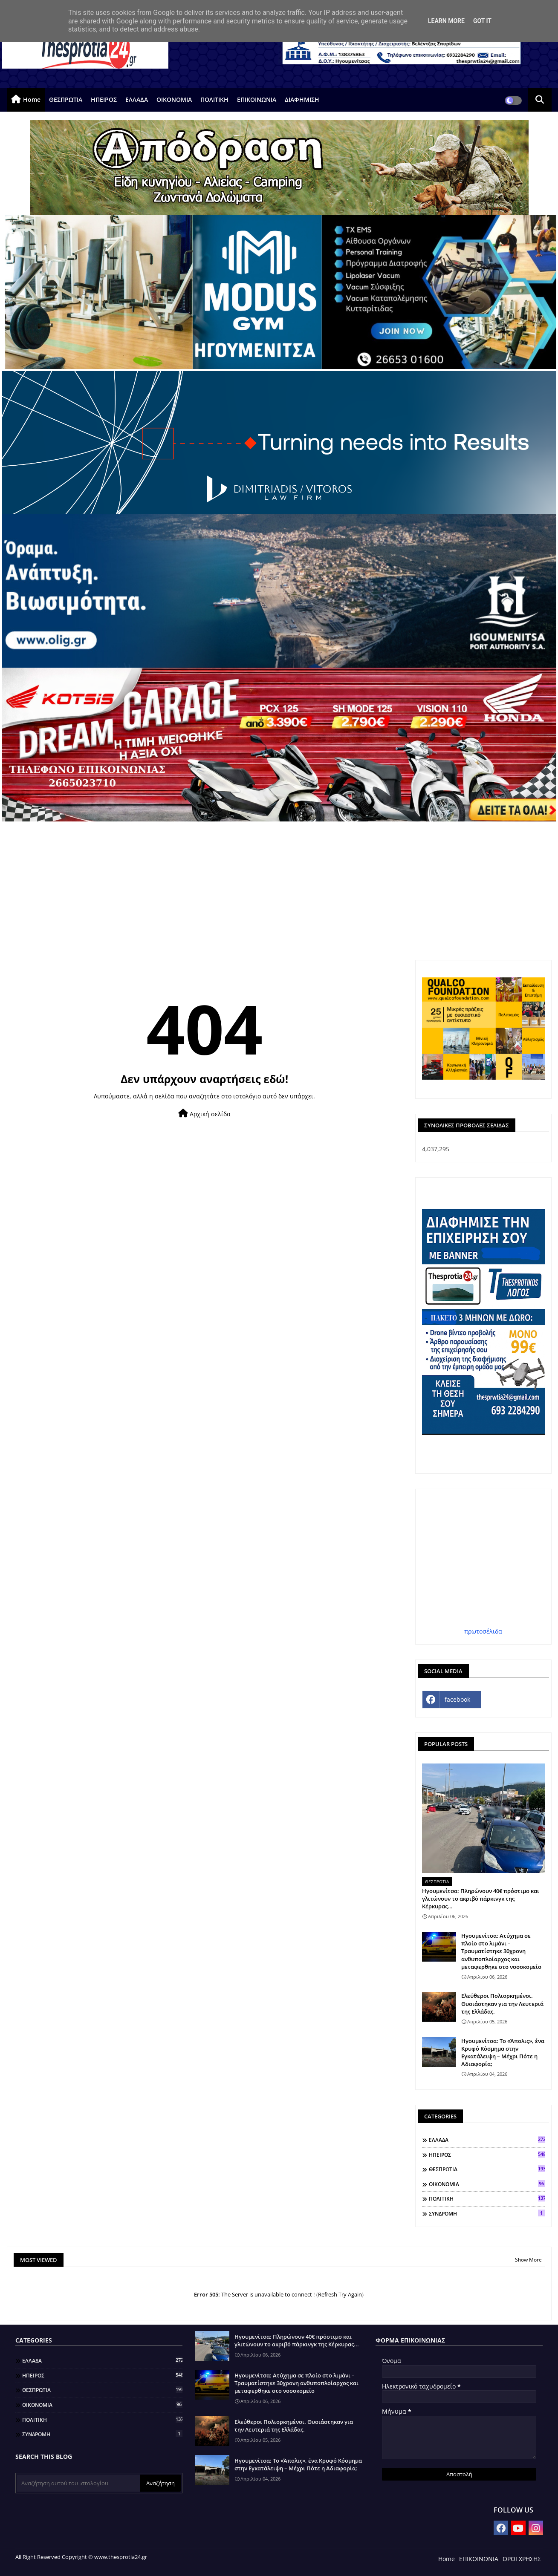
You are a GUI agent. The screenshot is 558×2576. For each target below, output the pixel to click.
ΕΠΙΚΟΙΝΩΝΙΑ (256, 99)
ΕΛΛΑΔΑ (136, 99)
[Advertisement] (279, 885)
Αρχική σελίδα (204, 1113)
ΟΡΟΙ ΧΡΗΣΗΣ (522, 2559)
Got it (482, 20)
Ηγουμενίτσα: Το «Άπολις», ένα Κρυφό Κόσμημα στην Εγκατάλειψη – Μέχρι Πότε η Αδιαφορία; (502, 2052)
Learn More (446, 20)
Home (31, 99)
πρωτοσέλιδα (483, 1631)
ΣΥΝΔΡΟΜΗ (487, 2213)
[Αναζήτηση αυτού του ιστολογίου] (78, 2483)
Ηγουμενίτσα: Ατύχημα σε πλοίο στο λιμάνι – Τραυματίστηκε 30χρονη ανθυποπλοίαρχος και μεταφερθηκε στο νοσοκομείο (501, 1951)
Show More (528, 2259)
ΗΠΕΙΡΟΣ (104, 99)
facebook (457, 1699)
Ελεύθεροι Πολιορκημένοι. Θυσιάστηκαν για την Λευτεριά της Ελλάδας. (502, 2003)
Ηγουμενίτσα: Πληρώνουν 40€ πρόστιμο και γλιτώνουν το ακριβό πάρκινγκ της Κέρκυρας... (480, 1898)
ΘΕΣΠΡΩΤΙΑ (65, 99)
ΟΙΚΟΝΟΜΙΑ (174, 99)
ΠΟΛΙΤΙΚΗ (214, 99)
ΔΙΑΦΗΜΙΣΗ (302, 99)
